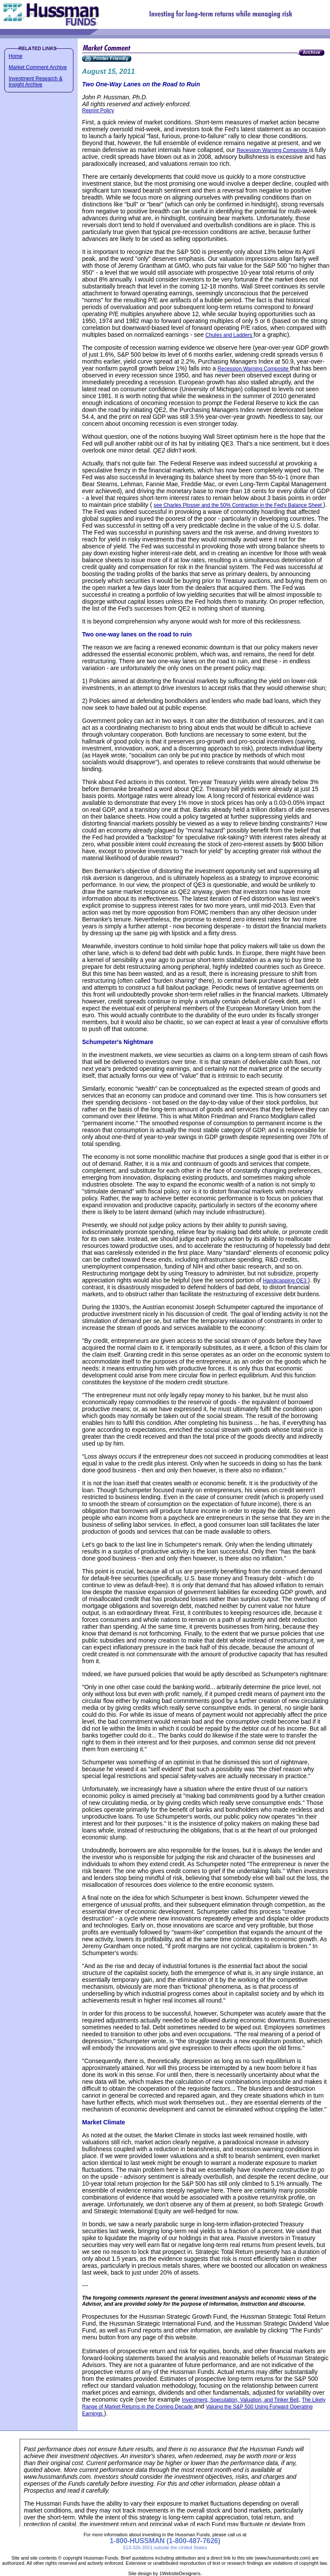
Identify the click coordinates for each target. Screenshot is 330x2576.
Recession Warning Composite (273, 150)
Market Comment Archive (38, 67)
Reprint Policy (98, 111)
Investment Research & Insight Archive (36, 82)
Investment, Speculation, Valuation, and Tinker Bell (240, 2400)
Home (15, 56)
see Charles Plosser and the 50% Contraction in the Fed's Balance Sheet (239, 505)
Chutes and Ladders (230, 335)
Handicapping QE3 (285, 1281)
